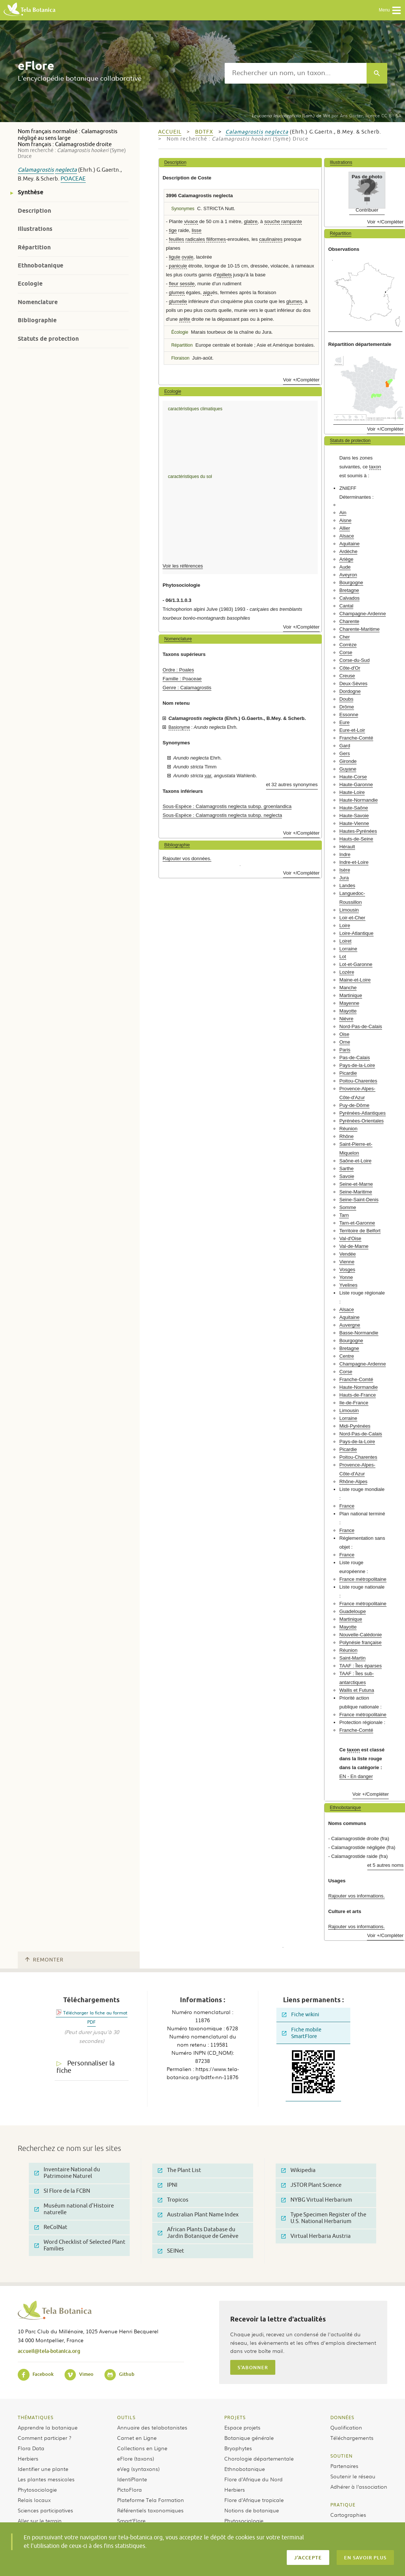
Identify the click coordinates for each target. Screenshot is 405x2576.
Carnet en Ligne (137, 2437)
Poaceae (73, 178)
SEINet (171, 2251)
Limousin (349, 910)
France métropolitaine (363, 1579)
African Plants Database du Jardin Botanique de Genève (198, 2233)
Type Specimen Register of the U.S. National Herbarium (323, 2218)
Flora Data (31, 2448)
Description (34, 210)
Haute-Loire (352, 792)
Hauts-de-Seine (356, 839)
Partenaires (344, 2465)
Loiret (345, 941)
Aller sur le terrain (40, 2520)
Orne (344, 1042)
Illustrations (35, 228)
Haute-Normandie (358, 800)
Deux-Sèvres (353, 683)
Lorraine (348, 949)
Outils (126, 2417)
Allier (344, 528)
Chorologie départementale (259, 2458)
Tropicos (173, 2199)
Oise (344, 1034)
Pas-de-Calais (354, 1057)
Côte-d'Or (349, 668)
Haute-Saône (353, 808)
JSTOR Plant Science (311, 2185)
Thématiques (36, 2417)
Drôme (346, 707)
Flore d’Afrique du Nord (253, 2479)
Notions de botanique (251, 2510)
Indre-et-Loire (353, 862)
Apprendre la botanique (48, 2427)
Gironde (348, 761)
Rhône (346, 1136)
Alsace (346, 536)
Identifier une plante (43, 2468)
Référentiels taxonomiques (150, 2510)
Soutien (341, 2455)
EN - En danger (356, 1776)
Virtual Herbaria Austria (316, 2236)
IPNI (167, 2185)
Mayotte (348, 1011)
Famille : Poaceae (182, 678)
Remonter (44, 1960)
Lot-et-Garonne (355, 964)
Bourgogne (351, 582)
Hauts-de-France (357, 1395)
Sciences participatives (45, 2510)
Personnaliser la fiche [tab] (86, 2067)
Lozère (346, 972)
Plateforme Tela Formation (150, 2499)
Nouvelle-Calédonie (360, 1634)
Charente (349, 621)
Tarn (344, 1215)
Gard (344, 745)
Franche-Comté (356, 738)
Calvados (349, 598)
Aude (345, 567)
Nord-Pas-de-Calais (360, 1026)
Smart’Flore (131, 2520)
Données (342, 2417)
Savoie (346, 1176)
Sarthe (346, 1168)
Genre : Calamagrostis (187, 687)
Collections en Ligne (142, 2448)
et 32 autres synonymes (292, 784)
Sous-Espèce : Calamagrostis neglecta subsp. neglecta (222, 815)
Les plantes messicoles (46, 2479)
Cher (344, 637)
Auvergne (349, 1325)
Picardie (348, 1073)
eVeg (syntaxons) (138, 2468)
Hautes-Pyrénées (358, 831)
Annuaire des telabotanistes (152, 2427)
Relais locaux (34, 2499)
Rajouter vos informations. (356, 1896)
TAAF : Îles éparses (360, 1665)
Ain (342, 512)
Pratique (342, 2504)
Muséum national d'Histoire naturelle (74, 2209)
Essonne (348, 714)
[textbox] (296, 73)
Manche (348, 987)
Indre (344, 854)
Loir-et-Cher (352, 917)
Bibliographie (37, 320)
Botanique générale (249, 2437)
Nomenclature (38, 302)
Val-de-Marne (353, 1246)
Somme (347, 1207)
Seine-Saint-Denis (358, 1199)
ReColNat (50, 2227)
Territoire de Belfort (359, 1230)
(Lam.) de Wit (291, 115)
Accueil (169, 132)
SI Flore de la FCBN (62, 2191)
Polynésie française (360, 1642)
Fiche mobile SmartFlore (301, 2033)
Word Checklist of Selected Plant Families (79, 2245)
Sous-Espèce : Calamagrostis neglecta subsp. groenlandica (227, 806)
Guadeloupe (352, 1611)
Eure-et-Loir (352, 730)
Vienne (346, 1262)
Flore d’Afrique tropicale (254, 2499)
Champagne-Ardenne (362, 613)
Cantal (346, 606)
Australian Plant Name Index (198, 2214)
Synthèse (30, 192)
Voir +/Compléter (301, 380)
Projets (235, 2417)
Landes (347, 885)
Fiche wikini (300, 2014)
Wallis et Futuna (356, 1690)
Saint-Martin (352, 1658)
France (346, 1506)
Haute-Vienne (354, 823)
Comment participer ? (44, 2437)
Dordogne (350, 691)
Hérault (347, 846)
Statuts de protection (48, 338)
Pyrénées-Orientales (361, 1121)
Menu (390, 10)
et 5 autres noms (385, 1865)
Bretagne (349, 590)
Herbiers (28, 2458)
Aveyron (348, 575)
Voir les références (183, 566)
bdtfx (204, 132)
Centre (346, 1356)
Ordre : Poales (178, 670)
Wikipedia (298, 2170)
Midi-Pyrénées (354, 1426)
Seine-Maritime (355, 1192)
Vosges (347, 1269)
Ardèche (348, 551)
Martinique (350, 995)
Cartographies (348, 2514)
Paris (344, 1050)
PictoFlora (129, 2489)
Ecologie (30, 283)
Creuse (347, 675)
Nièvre (346, 1018)
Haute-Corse (353, 776)
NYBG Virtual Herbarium (316, 2199)
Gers (344, 753)
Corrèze (348, 644)
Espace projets (242, 2427)
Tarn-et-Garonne (357, 1223)
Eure (344, 722)
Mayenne (349, 1003)
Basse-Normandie (358, 1333)
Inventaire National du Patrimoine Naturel (67, 2173)
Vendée (347, 1254)
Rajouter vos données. (187, 858)
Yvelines (348, 1285)
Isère (344, 870)
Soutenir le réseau (352, 2476)
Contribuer (366, 210)
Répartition (34, 247)
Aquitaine (349, 543)
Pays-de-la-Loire (357, 1065)
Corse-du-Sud (354, 660)
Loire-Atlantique (356, 933)
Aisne (345, 520)
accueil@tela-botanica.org (49, 2351)
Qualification (346, 2427)
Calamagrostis (36, 170)
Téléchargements (352, 2437)
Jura (344, 877)
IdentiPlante (132, 2479)
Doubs (346, 699)
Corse (345, 652)
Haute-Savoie (354, 815)
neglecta (66, 170)
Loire (344, 925)
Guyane (347, 769)
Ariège (346, 559)
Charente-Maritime (359, 629)
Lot (342, 956)
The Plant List (179, 2170)
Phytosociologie (37, 2489)
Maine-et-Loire (355, 980)
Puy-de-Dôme (354, 1105)
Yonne (346, 1277)
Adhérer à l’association (358, 2486)
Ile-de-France (353, 1402)
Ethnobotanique (40, 265)
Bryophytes (238, 2448)
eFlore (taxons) (135, 2458)
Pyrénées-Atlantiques (362, 1113)
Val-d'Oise (350, 1238)
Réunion (348, 1128)
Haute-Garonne (356, 784)
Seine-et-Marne (356, 1184)
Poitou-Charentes (358, 1081)
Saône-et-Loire (355, 1161)
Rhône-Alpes (353, 1481)
